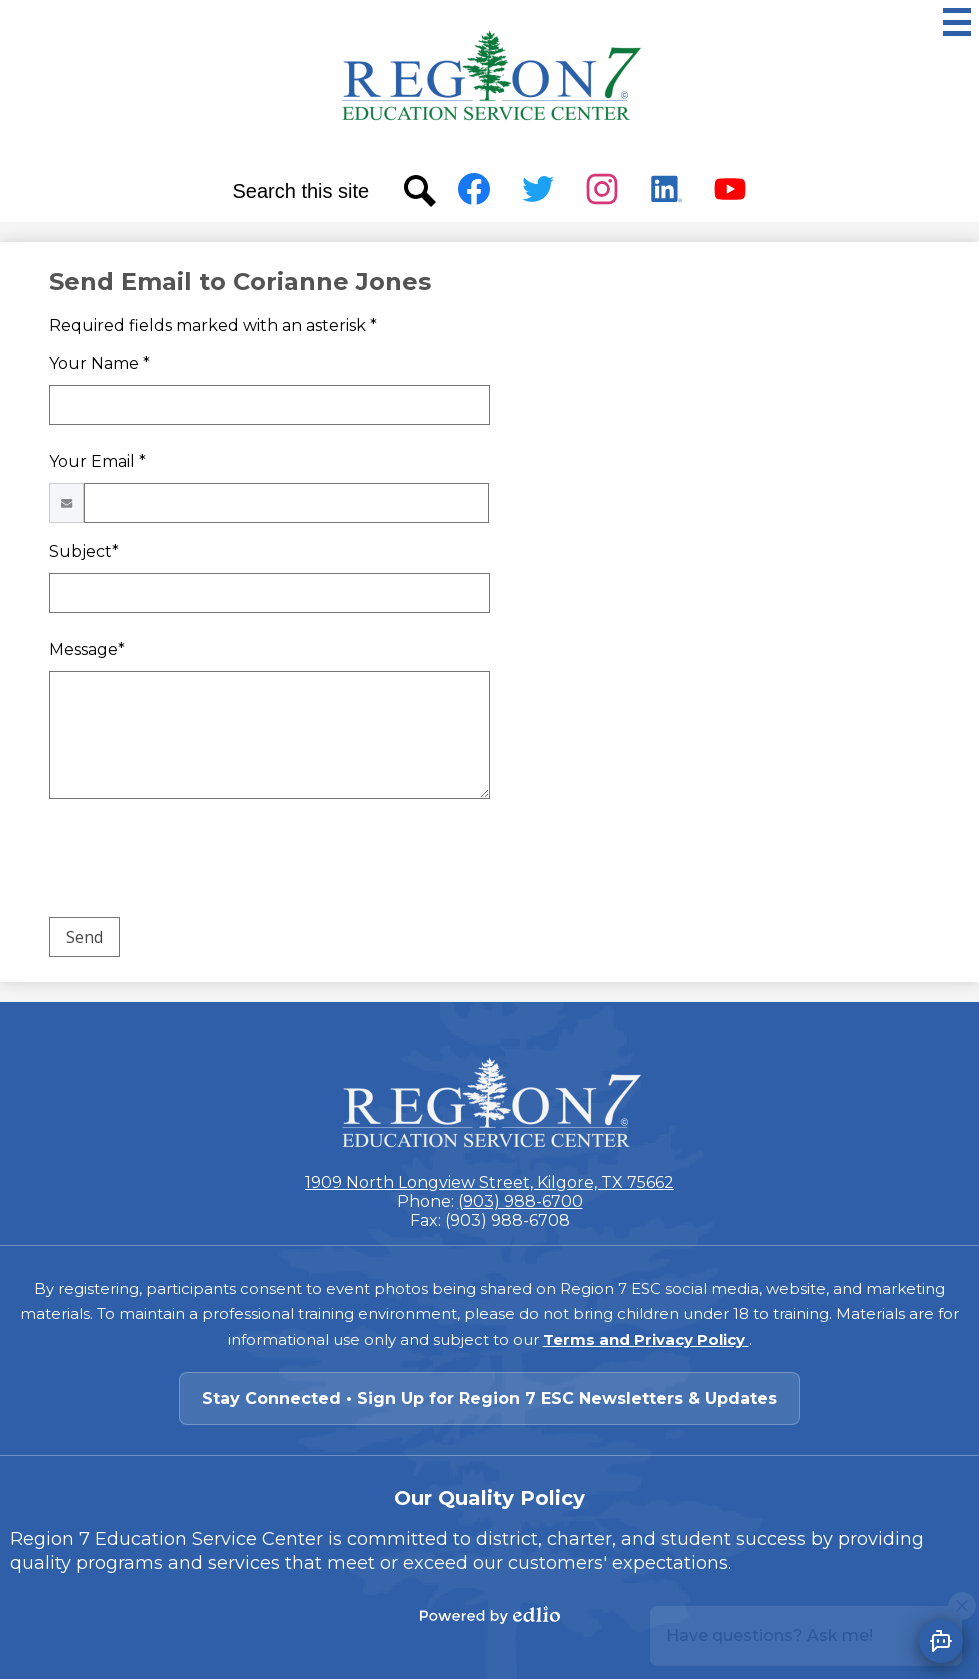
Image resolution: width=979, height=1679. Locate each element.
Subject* (84, 551)
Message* (87, 649)
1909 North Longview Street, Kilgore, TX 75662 (489, 1182)
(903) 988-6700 (520, 1201)
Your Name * (99, 363)
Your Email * (97, 461)
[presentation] (201, 862)
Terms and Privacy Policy (646, 1339)
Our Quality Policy (489, 1498)
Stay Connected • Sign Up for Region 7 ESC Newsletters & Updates (489, 1398)
